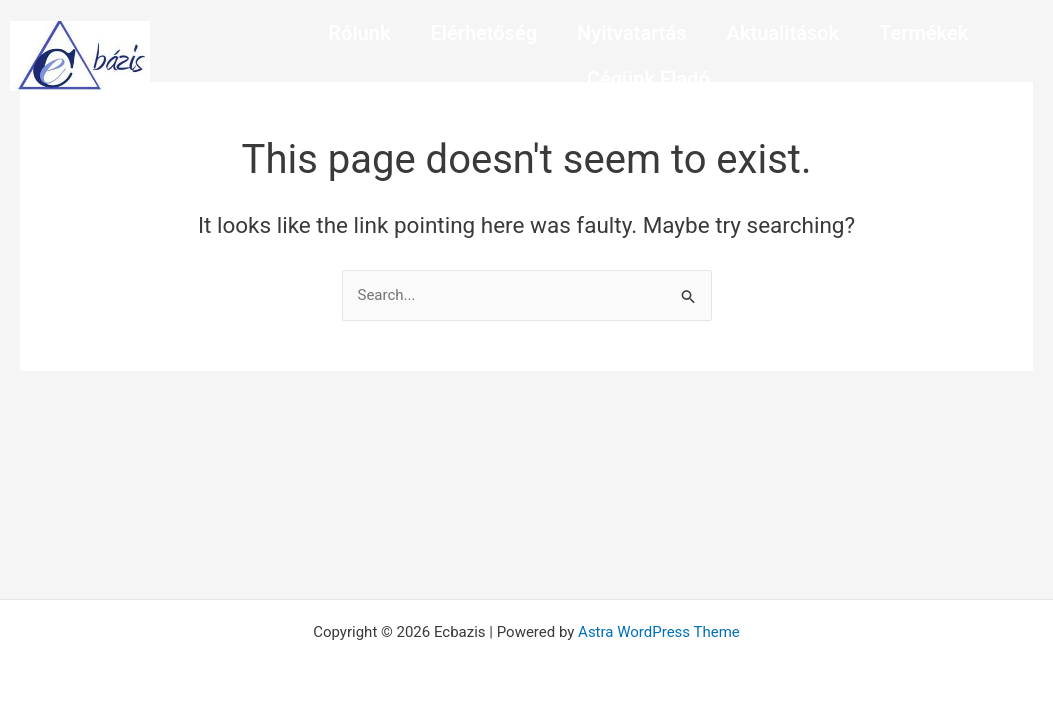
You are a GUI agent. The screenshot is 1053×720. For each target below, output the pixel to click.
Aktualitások (783, 33)
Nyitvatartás (632, 33)
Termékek (923, 33)
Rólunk (359, 33)
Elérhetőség (483, 33)
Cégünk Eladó (648, 79)
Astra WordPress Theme (659, 632)
